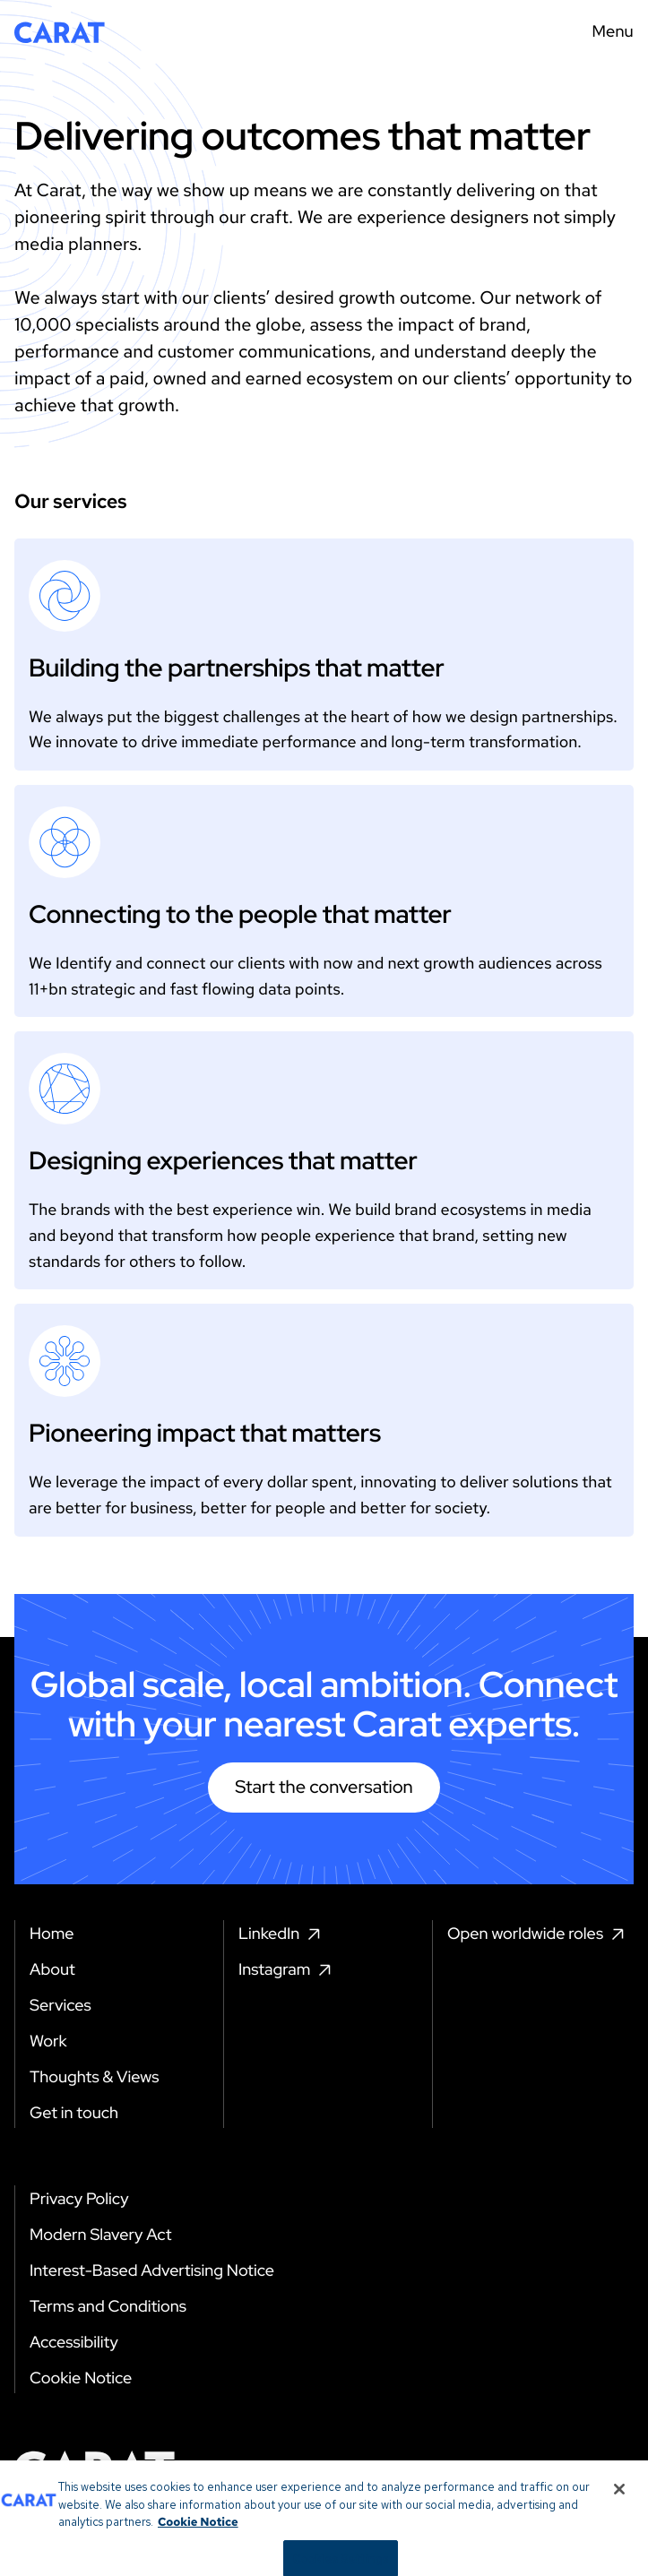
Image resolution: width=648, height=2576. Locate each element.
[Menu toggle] (607, 32)
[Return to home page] (59, 32)
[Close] (619, 2500)
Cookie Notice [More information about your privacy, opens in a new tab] (198, 2532)
